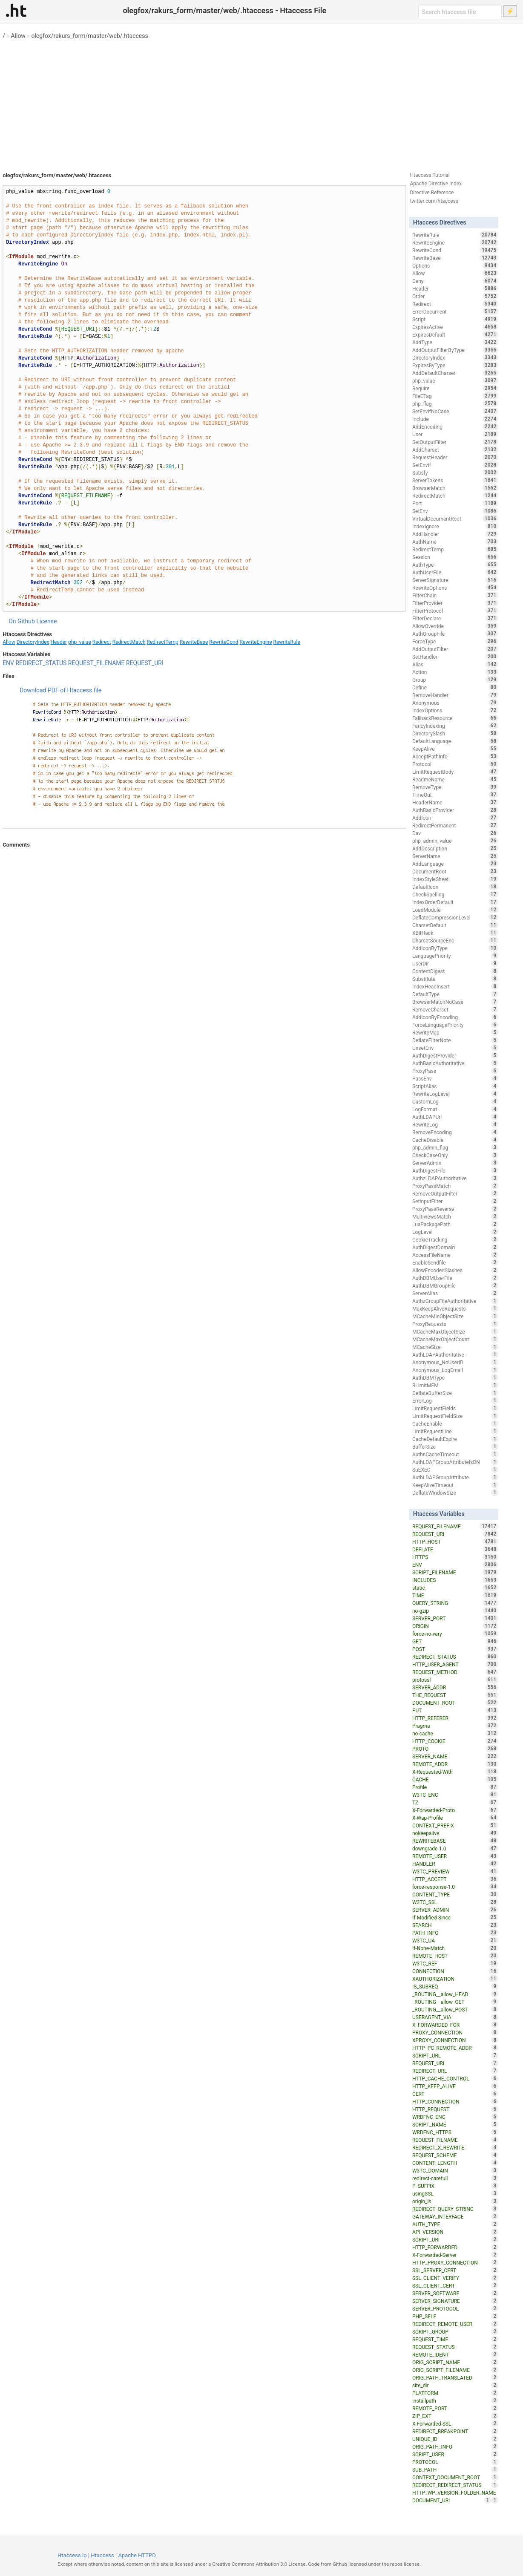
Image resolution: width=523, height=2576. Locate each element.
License (46, 621)
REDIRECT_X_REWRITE (455, 2147)
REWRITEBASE (455, 1840)
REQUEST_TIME (455, 2339)
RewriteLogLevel (455, 1093)
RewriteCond (223, 642)
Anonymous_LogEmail (455, 1369)
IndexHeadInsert (455, 986)
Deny (455, 280)
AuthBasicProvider (455, 810)
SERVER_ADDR (455, 1687)
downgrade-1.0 (455, 1848)
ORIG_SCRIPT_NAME (455, 2362)
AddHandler (455, 533)
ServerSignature (455, 579)
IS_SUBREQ (455, 1986)
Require (455, 388)
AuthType (455, 564)
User (455, 434)
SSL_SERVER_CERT (455, 2270)
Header (59, 642)
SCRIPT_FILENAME (455, 1572)
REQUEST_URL (455, 2063)
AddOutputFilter (455, 648)
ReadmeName (455, 779)
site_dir (455, 2385)
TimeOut (455, 794)
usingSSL (455, 2193)
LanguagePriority (455, 955)
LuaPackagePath (455, 1224)
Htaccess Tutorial (429, 175)
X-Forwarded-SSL (455, 2423)
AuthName (455, 541)
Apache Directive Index (436, 184)
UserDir (455, 963)
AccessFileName (455, 1254)
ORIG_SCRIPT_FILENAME (455, 2369)
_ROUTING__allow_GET (455, 2001)
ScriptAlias (455, 1086)
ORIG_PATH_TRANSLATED (455, 2377)
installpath (455, 2400)
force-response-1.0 (455, 1886)
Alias (455, 664)
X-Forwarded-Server (455, 2254)
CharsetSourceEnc (455, 940)
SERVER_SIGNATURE (455, 2300)
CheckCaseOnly (455, 1155)
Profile (455, 1787)
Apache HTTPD (136, 2555)
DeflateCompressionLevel (455, 917)
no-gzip (455, 1610)
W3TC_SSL (455, 1902)
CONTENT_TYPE (455, 1894)
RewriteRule (286, 642)
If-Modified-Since (455, 1917)
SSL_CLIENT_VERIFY (455, 2277)
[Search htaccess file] (460, 12)
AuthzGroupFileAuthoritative (455, 1300)
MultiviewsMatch (455, 1216)
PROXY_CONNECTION (455, 2032)
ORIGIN (455, 1625)
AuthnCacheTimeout (455, 1454)
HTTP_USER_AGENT (455, 1664)
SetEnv (455, 510)
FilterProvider (455, 602)
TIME (455, 1595)
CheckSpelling (455, 894)
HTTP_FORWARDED (455, 2247)
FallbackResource (455, 718)
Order (455, 296)
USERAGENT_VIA (455, 2017)
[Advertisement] (261, 102)
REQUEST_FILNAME (455, 2139)
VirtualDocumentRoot (455, 518)
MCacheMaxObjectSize (455, 1331)
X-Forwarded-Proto (455, 1810)
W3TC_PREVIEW (455, 1871)
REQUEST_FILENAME (96, 663)
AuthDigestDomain (455, 1247)
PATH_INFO (455, 1932)
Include (455, 418)
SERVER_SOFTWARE (455, 2293)
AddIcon (455, 817)
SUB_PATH (455, 2469)
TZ (455, 1802)
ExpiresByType (455, 365)
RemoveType (455, 787)
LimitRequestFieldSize (455, 1415)
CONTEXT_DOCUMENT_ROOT (455, 2477)
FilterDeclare (455, 618)
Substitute (455, 978)
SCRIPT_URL (455, 2055)
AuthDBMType (455, 1377)
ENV (8, 663)
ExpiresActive (455, 326)
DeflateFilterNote (455, 1040)
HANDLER (455, 1863)
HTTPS (455, 1556)
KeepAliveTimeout (455, 1484)
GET (455, 1641)
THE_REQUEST (455, 1694)
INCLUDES (455, 1579)
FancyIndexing (455, 725)
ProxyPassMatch (455, 1185)
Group (455, 679)
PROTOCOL (455, 2461)
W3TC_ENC (455, 1794)
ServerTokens (455, 480)
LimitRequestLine (455, 1431)
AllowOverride (455, 625)
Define (455, 687)
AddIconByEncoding (455, 1017)
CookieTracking (455, 1239)
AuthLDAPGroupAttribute (455, 1477)
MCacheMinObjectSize (455, 1316)
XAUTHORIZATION (455, 1978)
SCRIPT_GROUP (455, 2331)
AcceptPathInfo (455, 756)
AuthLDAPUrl (455, 1116)
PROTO (455, 1748)
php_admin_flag (455, 1147)
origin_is (455, 2201)
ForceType (455, 641)
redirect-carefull (455, 2178)
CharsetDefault (455, 925)
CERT (455, 2093)
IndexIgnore (455, 526)
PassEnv (455, 1078)
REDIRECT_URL (455, 2070)
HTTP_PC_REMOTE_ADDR (455, 2047)
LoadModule (455, 909)
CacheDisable (455, 1139)
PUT (455, 1710)
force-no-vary (455, 1633)
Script (455, 319)
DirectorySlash (455, 733)
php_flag (455, 403)
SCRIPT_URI (455, 2239)
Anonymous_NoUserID (455, 1362)
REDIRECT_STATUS (40, 663)
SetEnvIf (455, 464)
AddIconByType (455, 948)
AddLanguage (455, 863)
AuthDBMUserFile (455, 1277)
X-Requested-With (455, 1771)
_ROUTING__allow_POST (455, 2009)
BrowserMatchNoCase (455, 1001)
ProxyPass (455, 1070)
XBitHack (455, 932)
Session (455, 556)
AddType (455, 342)
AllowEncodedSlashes (455, 1270)
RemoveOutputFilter (455, 1193)
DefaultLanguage (455, 741)
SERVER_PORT (455, 1618)
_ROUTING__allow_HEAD (455, 1994)
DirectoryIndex (33, 642)
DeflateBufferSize (455, 1392)
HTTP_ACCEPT (455, 1879)
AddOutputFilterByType (455, 349)
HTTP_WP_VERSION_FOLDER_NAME (455, 2493)
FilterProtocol (455, 610)
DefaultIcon (455, 886)
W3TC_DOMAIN (455, 2170)
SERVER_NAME (455, 1756)
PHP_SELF (455, 2316)
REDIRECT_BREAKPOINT (455, 2431)
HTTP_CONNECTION (455, 2101)
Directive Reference (432, 193)
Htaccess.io (72, 2555)
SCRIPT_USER (455, 2454)
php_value (79, 642)
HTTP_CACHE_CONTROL (455, 2078)
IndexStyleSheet (455, 879)
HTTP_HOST (455, 1541)
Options (455, 265)
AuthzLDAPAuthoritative (455, 1178)
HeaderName (455, 802)
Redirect (101, 642)
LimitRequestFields (455, 1408)
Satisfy (455, 472)
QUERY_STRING (455, 1602)
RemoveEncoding (455, 1132)
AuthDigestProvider (455, 1055)
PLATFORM (455, 2392)
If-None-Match (455, 1948)
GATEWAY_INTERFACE (455, 2216)
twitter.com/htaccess (434, 201)
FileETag (455, 395)
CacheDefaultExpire (455, 1438)
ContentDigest (455, 971)
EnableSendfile (455, 1262)
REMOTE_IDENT (455, 2354)
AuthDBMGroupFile (455, 1285)
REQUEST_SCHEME (455, 2155)
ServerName (455, 856)
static (455, 1587)
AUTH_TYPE (455, 2224)
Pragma (455, 1725)
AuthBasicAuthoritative (455, 1063)
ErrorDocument (455, 311)
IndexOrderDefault (455, 902)
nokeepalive (455, 1833)
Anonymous (455, 702)
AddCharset (455, 449)
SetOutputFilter (455, 441)
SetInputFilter (455, 1201)
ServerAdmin (455, 1162)
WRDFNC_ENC (455, 2116)
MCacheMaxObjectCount (455, 1339)
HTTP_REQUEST (455, 2109)
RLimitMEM (455, 1385)
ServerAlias (455, 1293)
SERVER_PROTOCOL (455, 2308)
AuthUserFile (455, 572)
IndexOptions (455, 710)
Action (455, 671)
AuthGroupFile (455, 633)
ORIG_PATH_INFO (455, 2446)
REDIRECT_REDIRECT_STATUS (455, 2484)
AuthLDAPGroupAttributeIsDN (455, 1461)
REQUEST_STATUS (455, 2346)
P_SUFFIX (455, 2185)
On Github (22, 621)
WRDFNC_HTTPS (455, 2132)
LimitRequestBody (455, 771)
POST (455, 1648)
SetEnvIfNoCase (455, 411)
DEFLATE (455, 1549)
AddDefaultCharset (455, 372)
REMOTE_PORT (455, 2408)
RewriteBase (194, 642)
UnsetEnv (455, 1047)
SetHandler (455, 656)
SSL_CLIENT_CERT (455, 2285)
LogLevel (455, 1231)
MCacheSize (455, 1346)
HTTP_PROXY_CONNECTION (455, 2262)
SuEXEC (455, 1469)
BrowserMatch (455, 487)
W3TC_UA (455, 1940)
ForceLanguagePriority (455, 1024)
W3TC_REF (455, 1963)
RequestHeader (455, 457)
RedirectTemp (162, 642)
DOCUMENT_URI (451, 2500)
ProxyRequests (455, 1323)
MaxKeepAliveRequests (455, 1308)
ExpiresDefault (455, 334)
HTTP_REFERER (455, 1717)
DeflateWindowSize (455, 1492)
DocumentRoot (455, 871)
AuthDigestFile (455, 1170)
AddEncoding (455, 426)
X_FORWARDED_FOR (455, 2024)
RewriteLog (455, 1124)
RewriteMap (455, 1032)
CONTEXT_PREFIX (455, 1825)
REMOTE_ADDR (455, 1764)
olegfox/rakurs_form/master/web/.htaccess (89, 35)
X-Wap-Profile (455, 1817)
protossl (455, 1679)
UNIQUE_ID (455, 2438)
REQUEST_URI (145, 663)
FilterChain (455, 595)
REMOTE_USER (455, 1856)
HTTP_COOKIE (455, 1741)
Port (455, 503)
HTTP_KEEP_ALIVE (455, 2086)
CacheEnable (455, 1423)
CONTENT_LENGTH (455, 2162)
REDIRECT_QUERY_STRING (455, 2208)
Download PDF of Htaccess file (60, 690)
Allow (18, 35)
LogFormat (455, 1109)
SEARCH (455, 1925)
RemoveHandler (455, 695)
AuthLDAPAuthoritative (455, 1354)
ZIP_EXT (455, 2415)
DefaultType (455, 994)
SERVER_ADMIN (455, 1909)
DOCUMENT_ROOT (455, 1702)
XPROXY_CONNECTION (455, 2040)
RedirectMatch (129, 642)
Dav (455, 833)
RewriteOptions (455, 587)
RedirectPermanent (455, 825)
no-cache (455, 1733)
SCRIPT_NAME (455, 2124)
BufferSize (455, 1446)
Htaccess (102, 2555)
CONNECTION (455, 1971)
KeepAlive (455, 748)
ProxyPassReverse (455, 1208)
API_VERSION (455, 2231)
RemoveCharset (455, 1009)
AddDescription (455, 848)
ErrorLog (455, 1400)
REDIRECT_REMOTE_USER (455, 2323)
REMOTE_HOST (455, 1955)
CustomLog (455, 1101)
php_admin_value (455, 840)
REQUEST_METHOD (455, 1671)
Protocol (455, 764)
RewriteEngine (255, 642)
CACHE (455, 1779)
